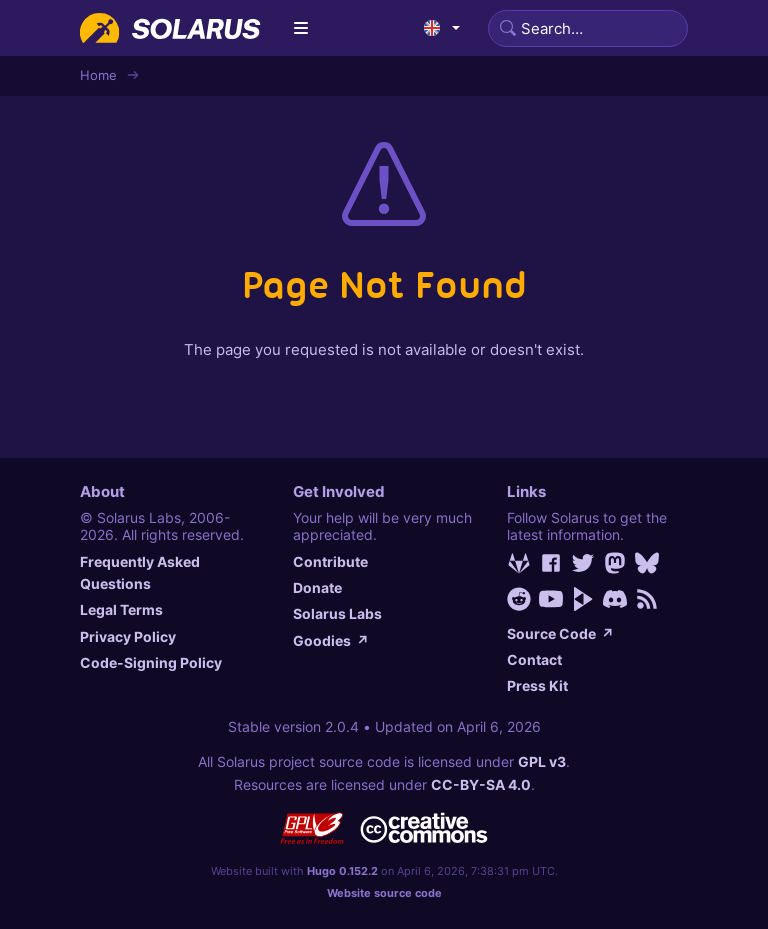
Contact (534, 659)
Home (98, 75)
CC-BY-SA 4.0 (481, 784)
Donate (317, 587)
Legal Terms (121, 609)
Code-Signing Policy (151, 662)
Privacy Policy (128, 636)
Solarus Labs (337, 613)
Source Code (560, 633)
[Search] (588, 28)
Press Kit (537, 685)
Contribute (330, 561)
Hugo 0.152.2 (342, 871)
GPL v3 (542, 761)
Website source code (384, 893)
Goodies (331, 640)
